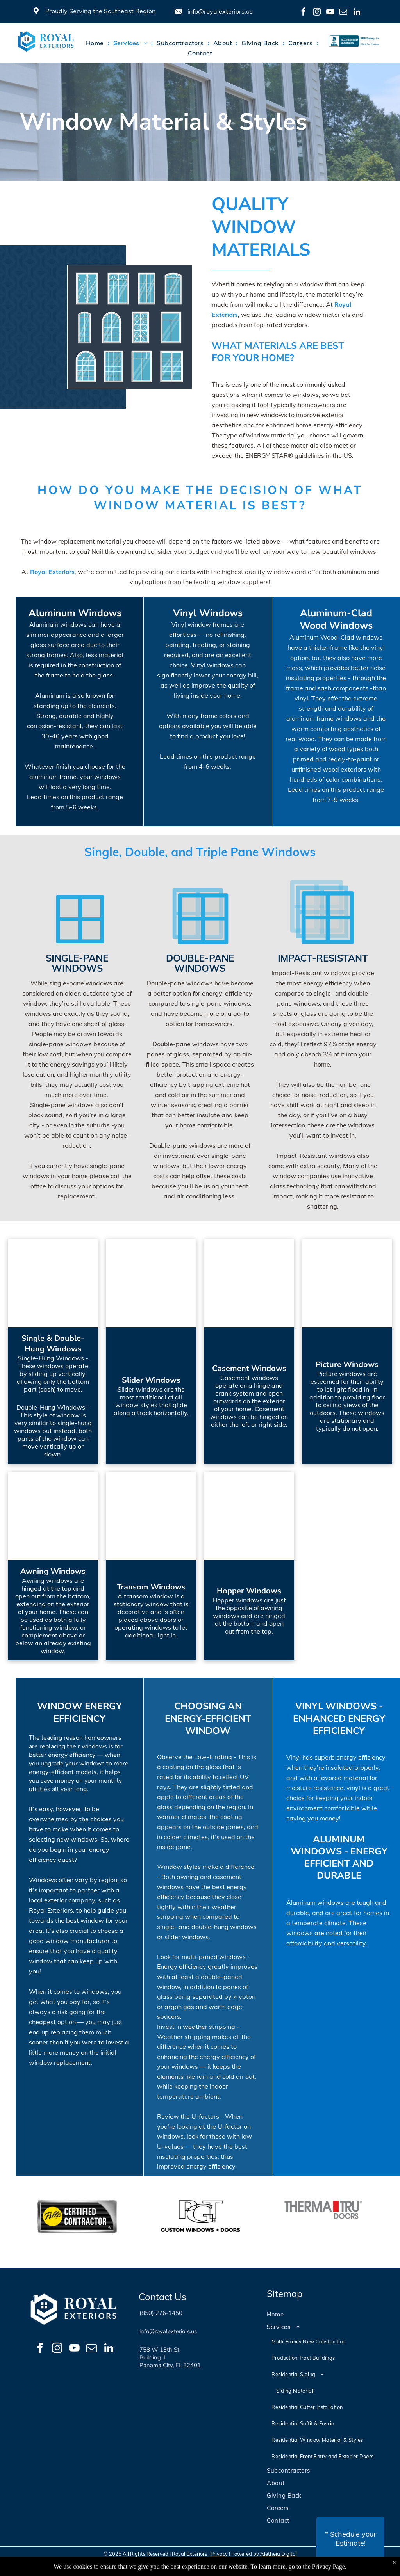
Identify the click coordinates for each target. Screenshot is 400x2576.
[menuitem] (95, 43)
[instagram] (317, 13)
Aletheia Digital (278, 2554)
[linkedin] (356, 13)
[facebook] (303, 13)
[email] (343, 13)
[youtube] (330, 13)
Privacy (219, 2554)
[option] (77, 2216)
